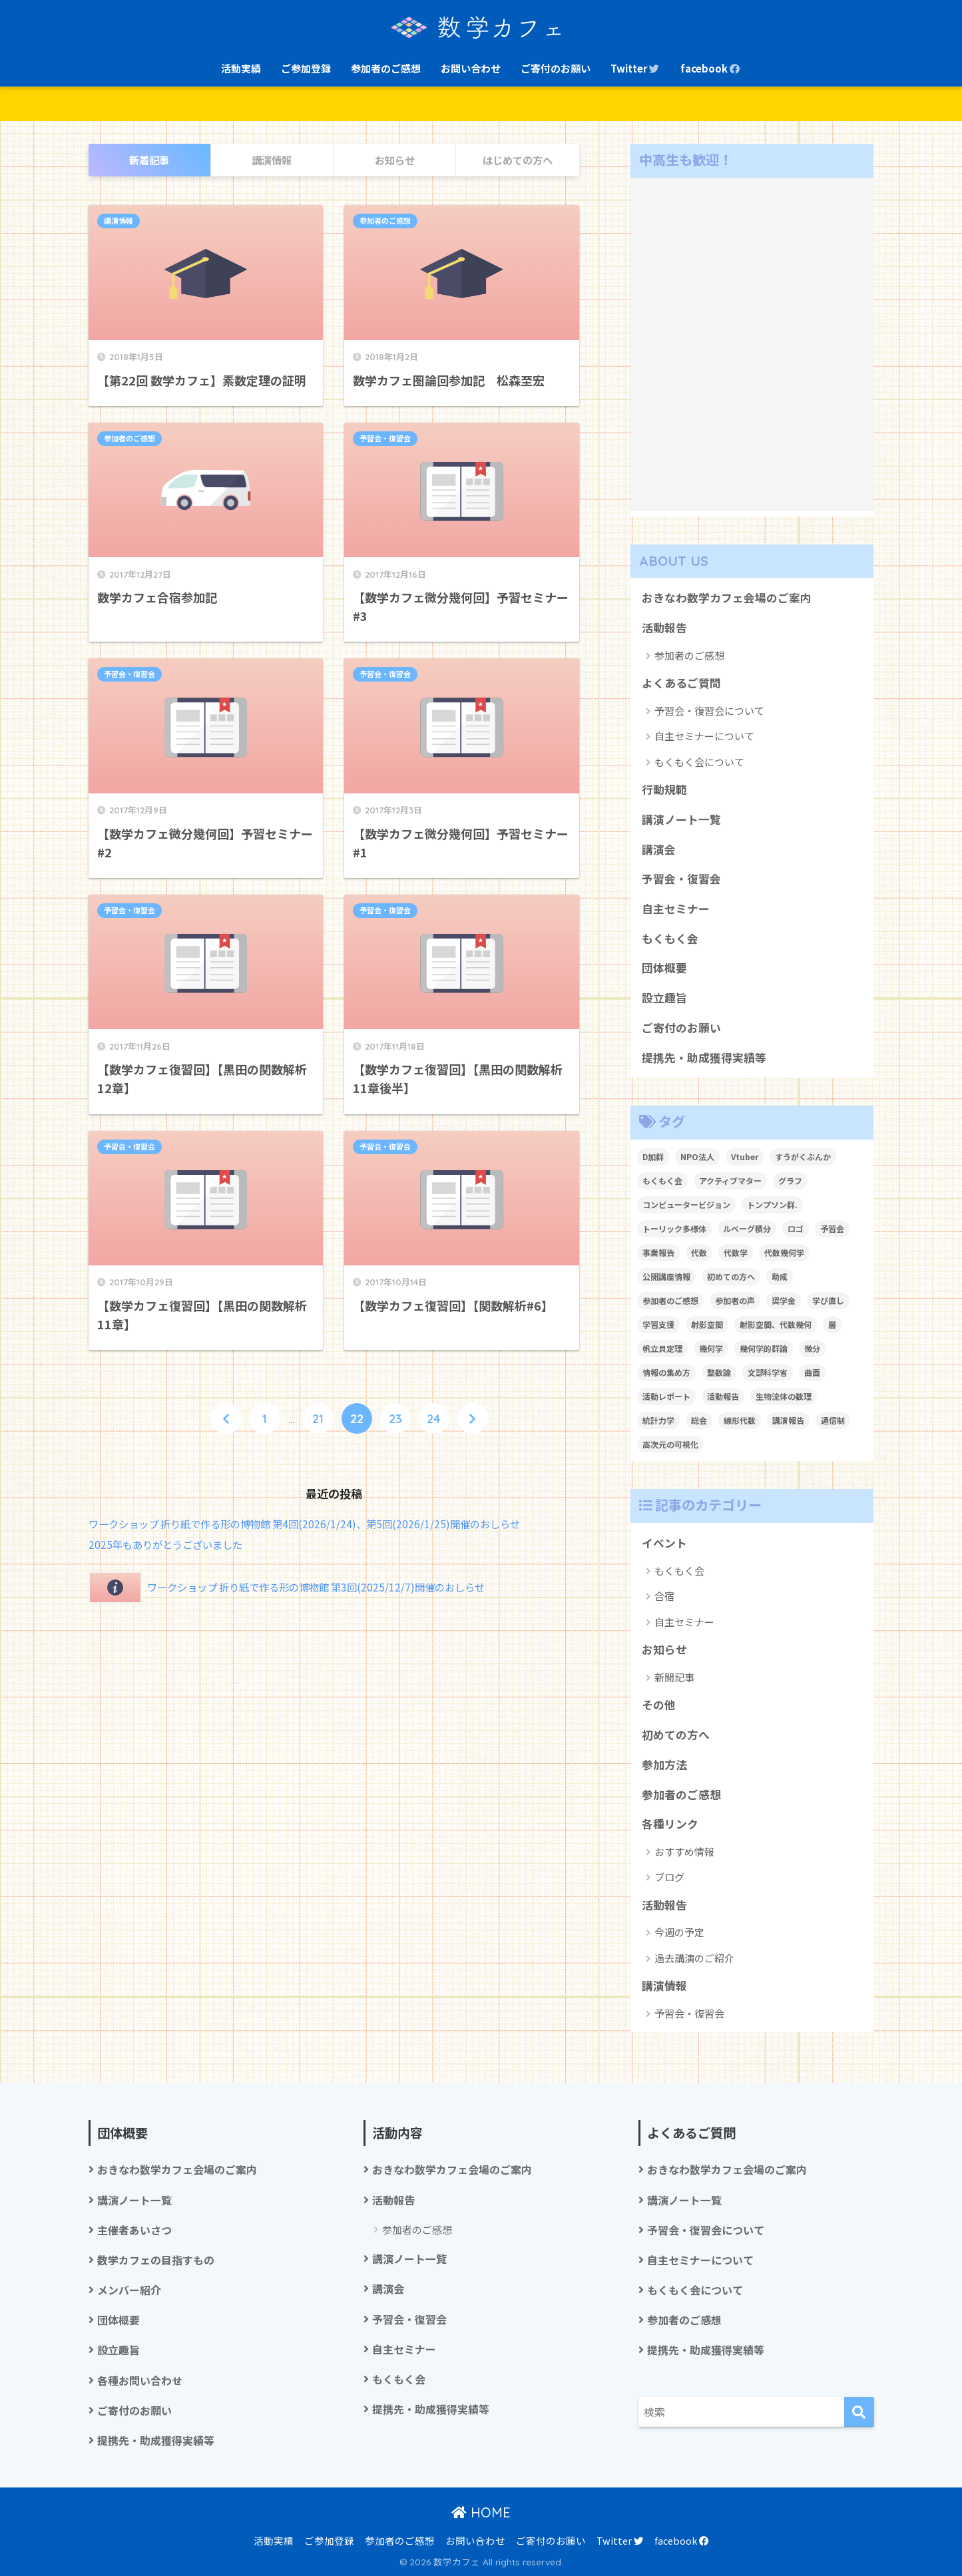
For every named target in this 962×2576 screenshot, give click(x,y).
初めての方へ (676, 1735)
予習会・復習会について (709, 711)
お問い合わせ (471, 68)
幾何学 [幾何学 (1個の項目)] (711, 1348)
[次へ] (472, 1418)
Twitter (635, 68)
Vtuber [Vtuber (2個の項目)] (744, 1156)
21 (318, 1418)
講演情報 (118, 221)
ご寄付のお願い (556, 68)
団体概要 (664, 968)
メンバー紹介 (129, 2290)
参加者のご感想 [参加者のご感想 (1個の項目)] (670, 1300)
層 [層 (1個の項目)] (832, 1324)
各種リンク (670, 1824)
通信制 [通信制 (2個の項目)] (833, 1420)
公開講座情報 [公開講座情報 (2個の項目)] (666, 1276)
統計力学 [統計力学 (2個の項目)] (658, 1420)
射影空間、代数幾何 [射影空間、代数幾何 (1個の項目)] (776, 1324)
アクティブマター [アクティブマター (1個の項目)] (730, 1180)
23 (395, 1418)
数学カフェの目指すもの (155, 2260)
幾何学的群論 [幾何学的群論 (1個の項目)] (764, 1348)
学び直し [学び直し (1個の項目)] (828, 1300)
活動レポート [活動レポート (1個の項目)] (666, 1396)
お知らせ (664, 1649)
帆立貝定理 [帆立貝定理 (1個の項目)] (662, 1348)
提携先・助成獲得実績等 (704, 1058)
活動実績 (241, 68)
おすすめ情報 (684, 1851)
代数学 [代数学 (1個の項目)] (736, 1252)
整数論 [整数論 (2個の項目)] (719, 1372)
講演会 (659, 849)
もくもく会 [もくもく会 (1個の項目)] (662, 1180)
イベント (664, 1543)
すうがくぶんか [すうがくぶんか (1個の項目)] (803, 1156)
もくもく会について (699, 762)
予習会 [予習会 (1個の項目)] (832, 1228)
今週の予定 (679, 1932)
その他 (659, 1705)
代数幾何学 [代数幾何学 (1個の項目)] (784, 1252)
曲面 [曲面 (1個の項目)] (812, 1372)
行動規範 (664, 789)
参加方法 (664, 1765)
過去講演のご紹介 (694, 1958)
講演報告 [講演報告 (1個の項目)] (788, 1420)
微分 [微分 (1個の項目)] (812, 1348)
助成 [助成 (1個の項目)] (780, 1276)
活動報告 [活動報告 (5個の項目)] (723, 1396)
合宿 (664, 1596)
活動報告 (664, 628)
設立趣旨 (664, 998)
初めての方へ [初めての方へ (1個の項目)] (731, 1276)
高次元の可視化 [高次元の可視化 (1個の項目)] (670, 1444)
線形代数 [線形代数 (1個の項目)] (740, 1420)
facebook (710, 68)
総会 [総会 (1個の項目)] (699, 1420)
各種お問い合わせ (139, 2380)
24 (434, 1418)
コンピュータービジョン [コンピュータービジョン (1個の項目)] (686, 1204)
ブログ (669, 1877)
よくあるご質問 (681, 683)
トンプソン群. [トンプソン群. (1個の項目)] (772, 1204)
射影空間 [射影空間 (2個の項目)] (707, 1324)
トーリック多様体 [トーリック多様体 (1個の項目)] (674, 1228)
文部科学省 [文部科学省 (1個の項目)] (768, 1372)
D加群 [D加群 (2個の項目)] (653, 1156)
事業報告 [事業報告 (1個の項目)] (658, 1252)
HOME (481, 2512)
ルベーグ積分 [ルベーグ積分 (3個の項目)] (747, 1228)
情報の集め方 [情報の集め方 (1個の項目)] (666, 1372)
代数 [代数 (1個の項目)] (699, 1252)
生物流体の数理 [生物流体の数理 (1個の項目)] (784, 1396)
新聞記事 (674, 1677)
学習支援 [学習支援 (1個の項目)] (658, 1324)
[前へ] (226, 1418)
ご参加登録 (306, 68)
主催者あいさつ (134, 2230)
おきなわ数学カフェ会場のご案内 (727, 598)
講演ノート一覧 (681, 819)
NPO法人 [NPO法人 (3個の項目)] (697, 1156)
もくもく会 (670, 939)
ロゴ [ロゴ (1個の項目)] (796, 1228)
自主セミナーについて (704, 736)
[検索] (859, 2412)
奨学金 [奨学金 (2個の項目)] (784, 1300)
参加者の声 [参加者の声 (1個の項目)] (735, 1300)
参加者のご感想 (386, 68)
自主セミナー (676, 909)
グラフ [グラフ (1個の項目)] (790, 1180)
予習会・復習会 (385, 438)
